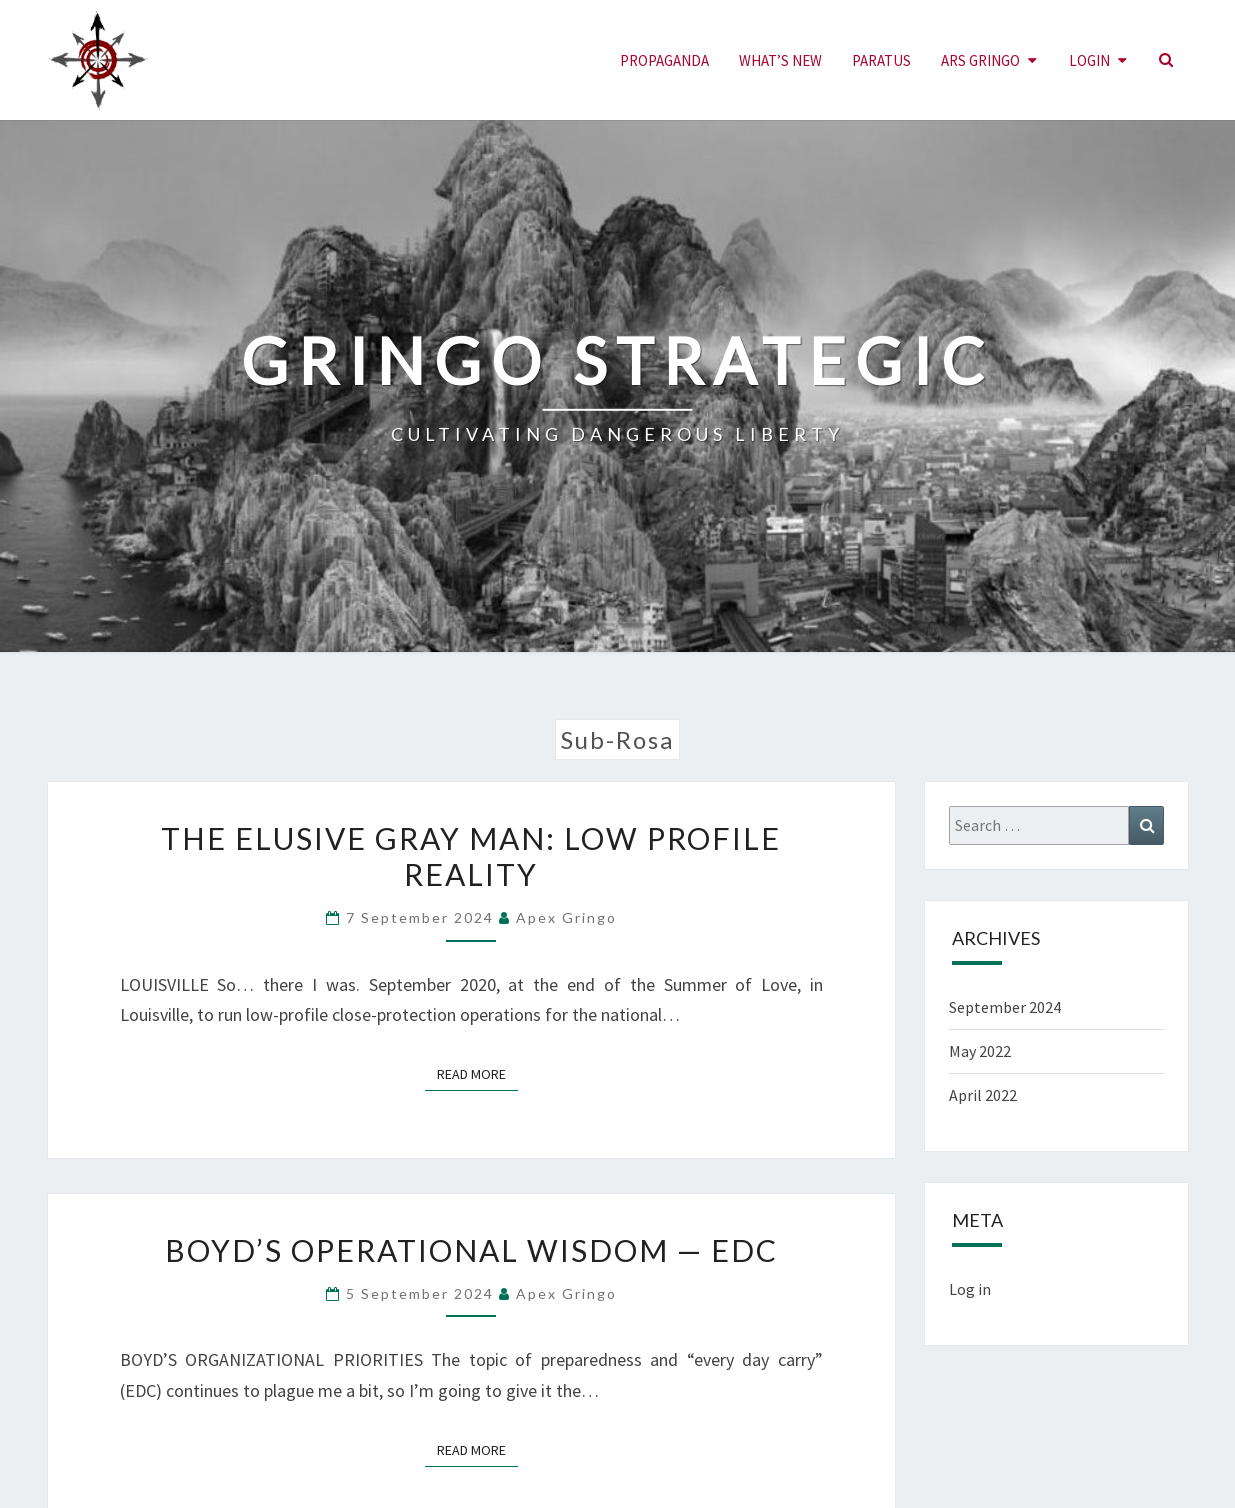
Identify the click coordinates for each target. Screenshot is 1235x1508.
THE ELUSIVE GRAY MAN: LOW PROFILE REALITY (471, 856)
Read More (477, 1073)
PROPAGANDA (664, 60)
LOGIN (1089, 60)
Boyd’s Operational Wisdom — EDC (471, 1250)
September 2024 (1005, 1007)
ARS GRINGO (980, 60)
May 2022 (980, 1051)
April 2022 (983, 1095)
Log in (970, 1289)
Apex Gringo (566, 917)
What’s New (780, 60)
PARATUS (881, 60)
